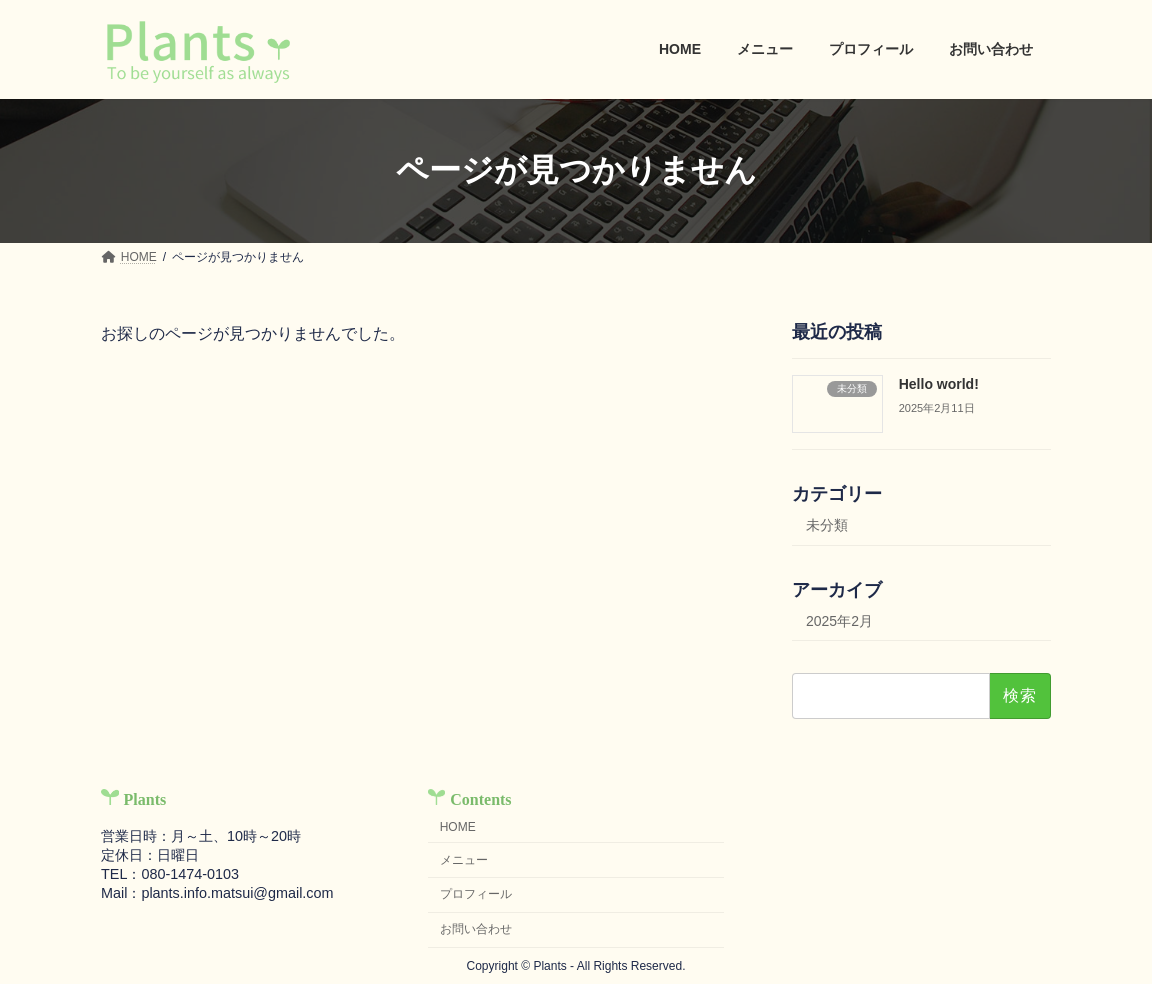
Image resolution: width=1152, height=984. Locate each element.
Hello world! (939, 384)
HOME (458, 827)
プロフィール (476, 895)
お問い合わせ (476, 930)
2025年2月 (839, 620)
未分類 (827, 524)
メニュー (464, 860)
